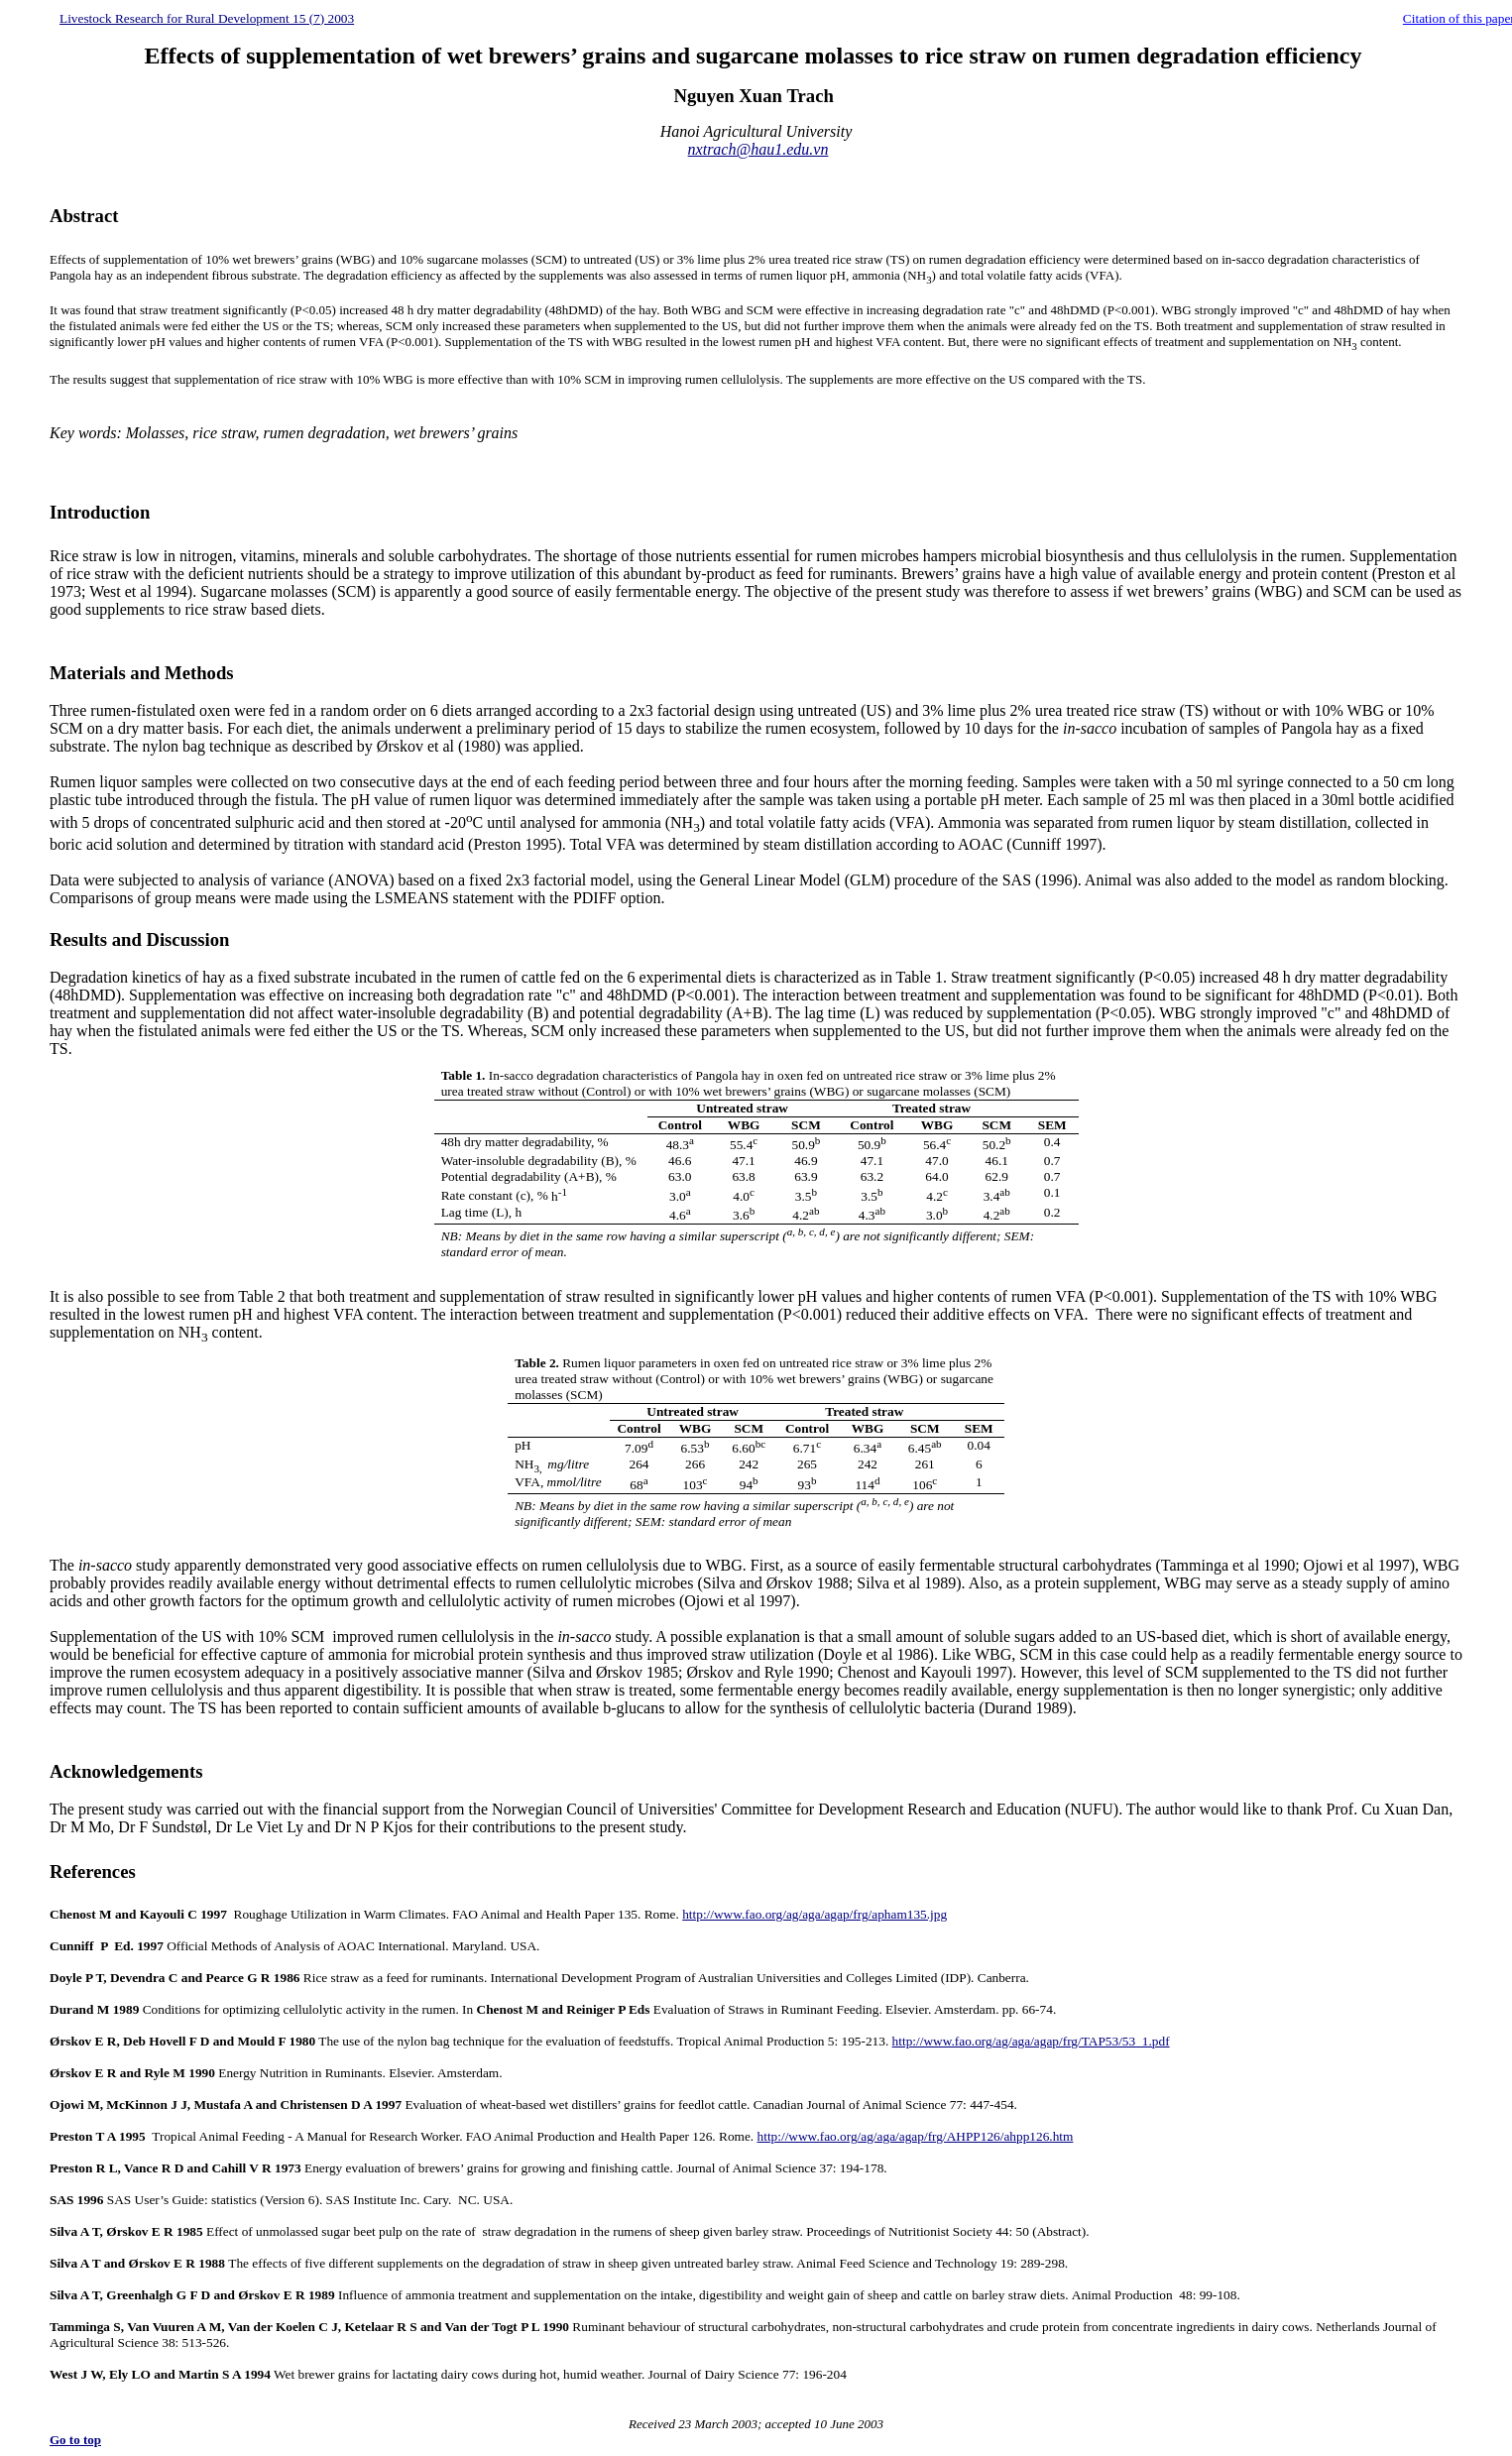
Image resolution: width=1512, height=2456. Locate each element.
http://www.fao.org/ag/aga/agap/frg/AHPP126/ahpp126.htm (915, 2136)
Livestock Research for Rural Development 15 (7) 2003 (206, 18)
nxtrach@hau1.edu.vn (758, 149)
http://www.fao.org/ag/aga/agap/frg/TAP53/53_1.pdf (1031, 2041)
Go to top (75, 2439)
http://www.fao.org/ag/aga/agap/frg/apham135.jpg (814, 1914)
